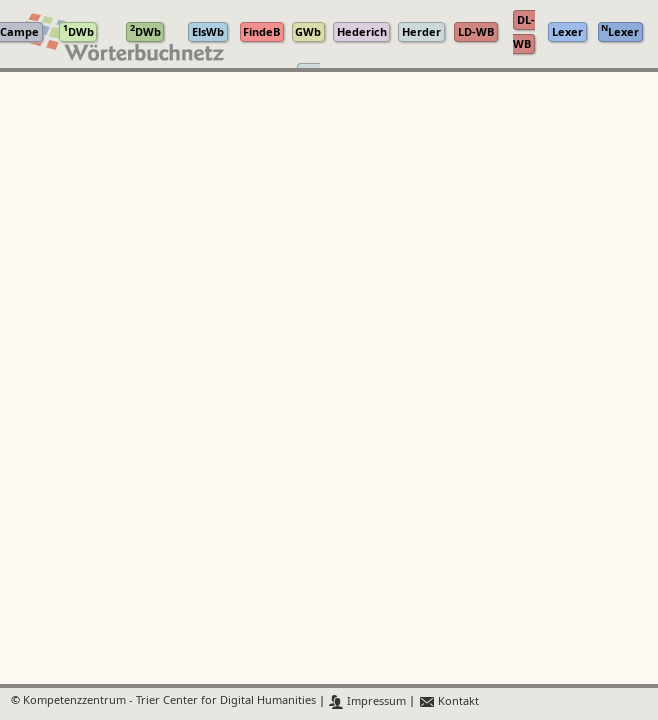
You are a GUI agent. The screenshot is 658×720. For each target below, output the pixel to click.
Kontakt (448, 701)
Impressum (367, 701)
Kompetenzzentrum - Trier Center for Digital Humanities (169, 701)
